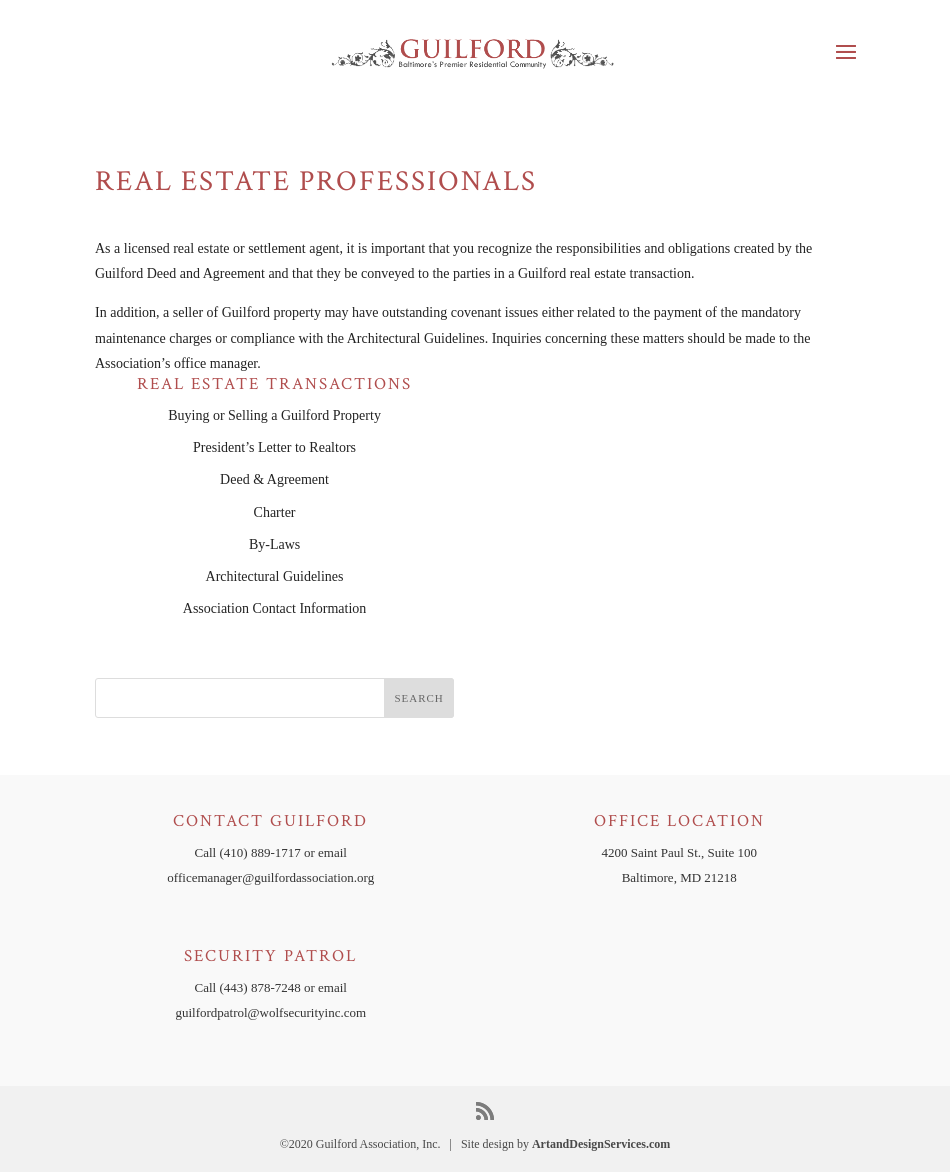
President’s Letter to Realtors (274, 447)
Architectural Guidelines (275, 576)
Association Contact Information (275, 608)
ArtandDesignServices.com (601, 1144)
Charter (275, 512)
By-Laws (274, 544)
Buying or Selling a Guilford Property (274, 415)
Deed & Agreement (274, 479)
